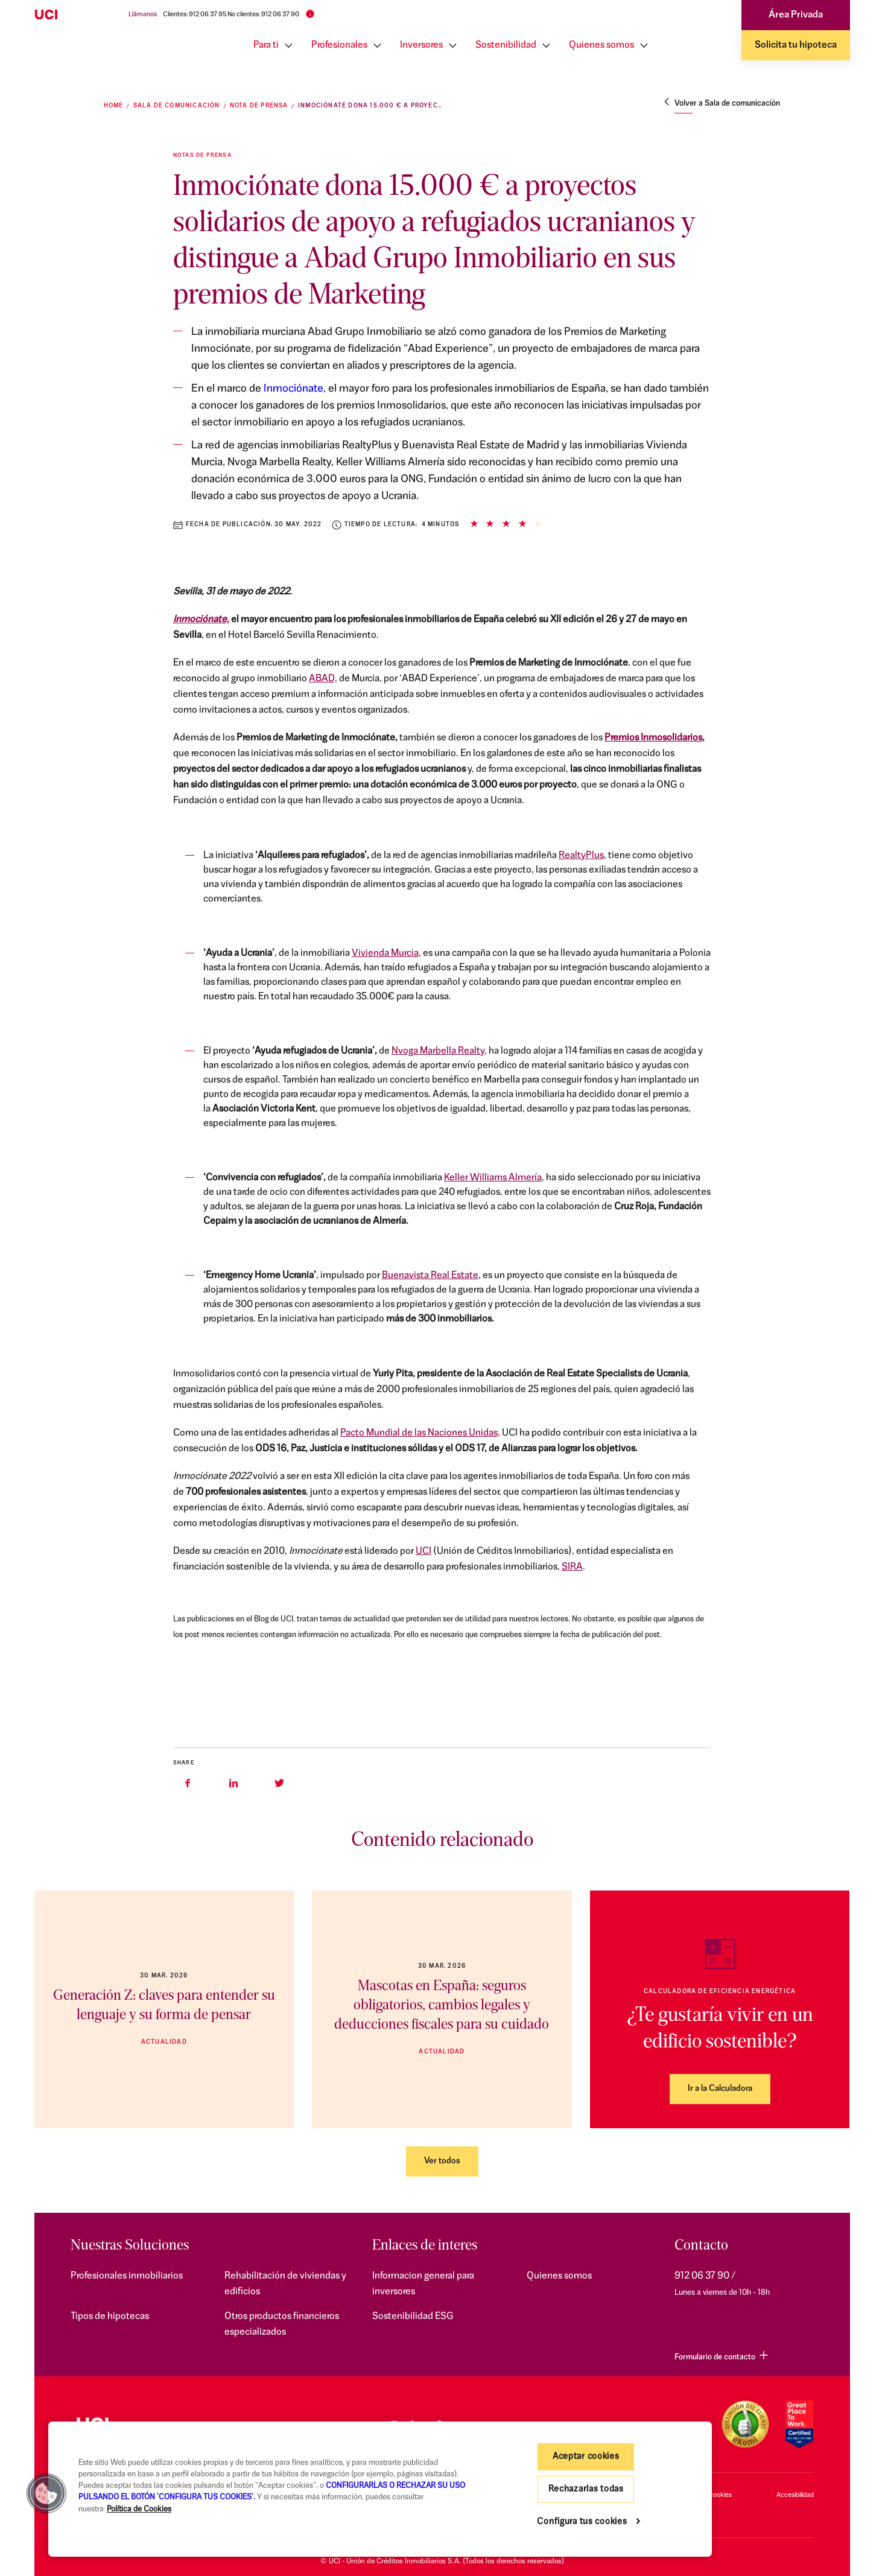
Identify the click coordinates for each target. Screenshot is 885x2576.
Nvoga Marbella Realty (438, 1051)
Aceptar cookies (586, 2456)
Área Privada (796, 15)
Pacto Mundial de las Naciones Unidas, (420, 1433)
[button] (46, 2493)
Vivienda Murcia (385, 953)
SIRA (572, 1567)
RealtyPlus (581, 855)
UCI (423, 1551)
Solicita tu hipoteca (796, 45)
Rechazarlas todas (586, 2489)
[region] (380, 2489)
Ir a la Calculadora (720, 2088)
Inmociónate (293, 389)
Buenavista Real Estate (430, 1275)
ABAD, (323, 679)
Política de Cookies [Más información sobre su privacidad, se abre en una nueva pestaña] (139, 2509)
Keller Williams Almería (493, 1178)
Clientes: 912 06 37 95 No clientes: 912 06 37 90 (231, 14)
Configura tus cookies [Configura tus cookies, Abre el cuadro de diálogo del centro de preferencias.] (582, 2522)
